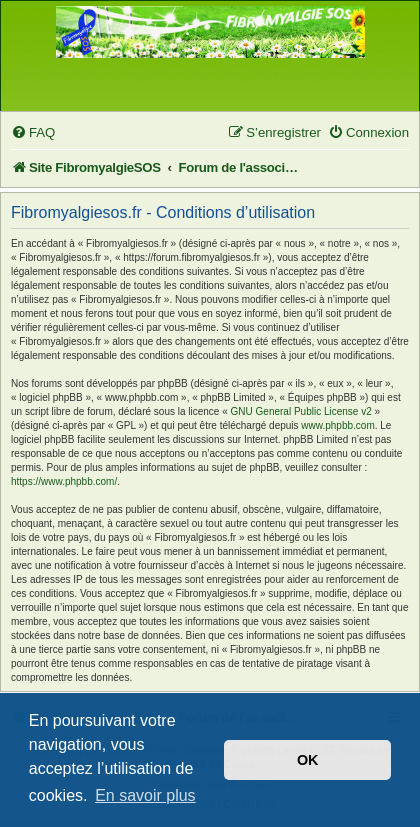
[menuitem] (33, 132)
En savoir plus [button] (145, 795)
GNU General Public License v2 (301, 411)
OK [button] (308, 760)
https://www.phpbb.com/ (64, 481)
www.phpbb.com (337, 425)
